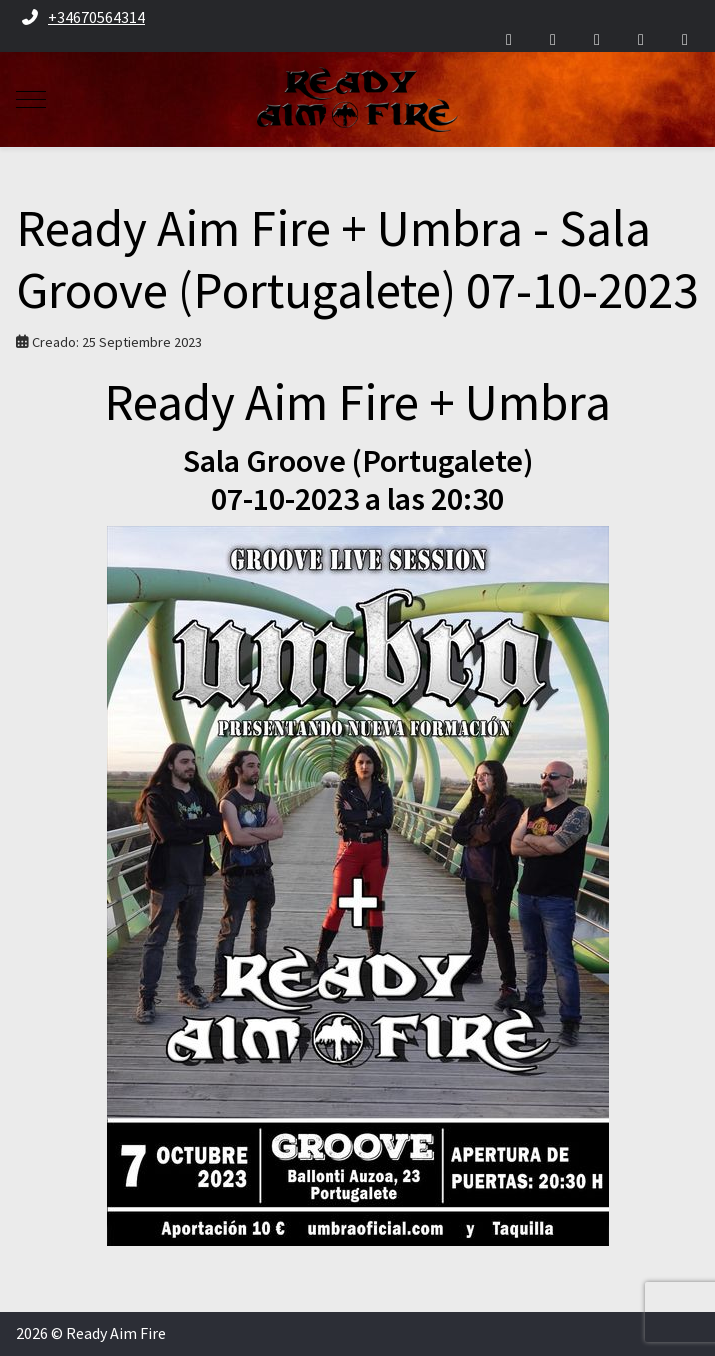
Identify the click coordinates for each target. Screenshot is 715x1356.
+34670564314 (96, 17)
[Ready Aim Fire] (357, 99)
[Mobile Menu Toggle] (31, 100)
